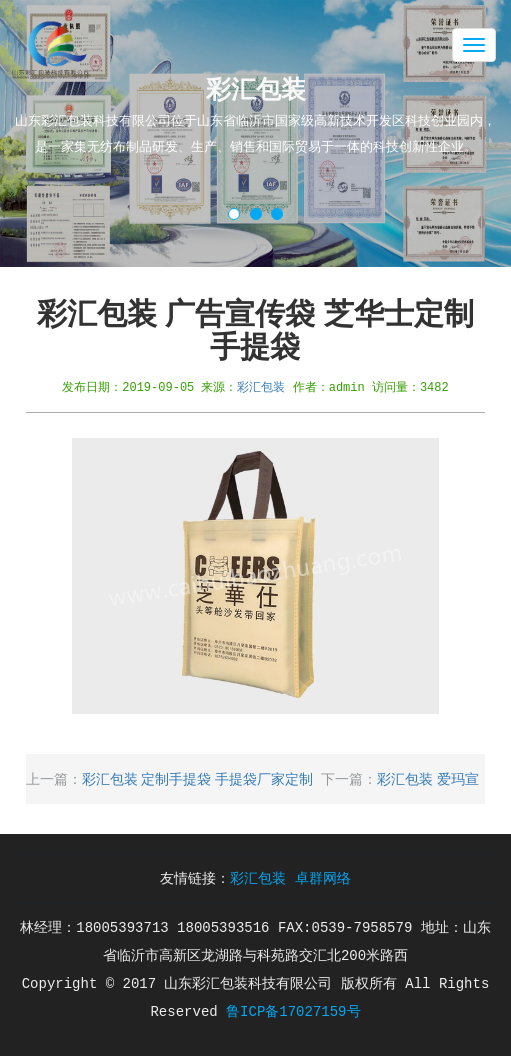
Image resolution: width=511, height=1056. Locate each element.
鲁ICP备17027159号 (293, 1012)
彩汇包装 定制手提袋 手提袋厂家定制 (197, 779)
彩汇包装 (261, 386)
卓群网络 (323, 879)
